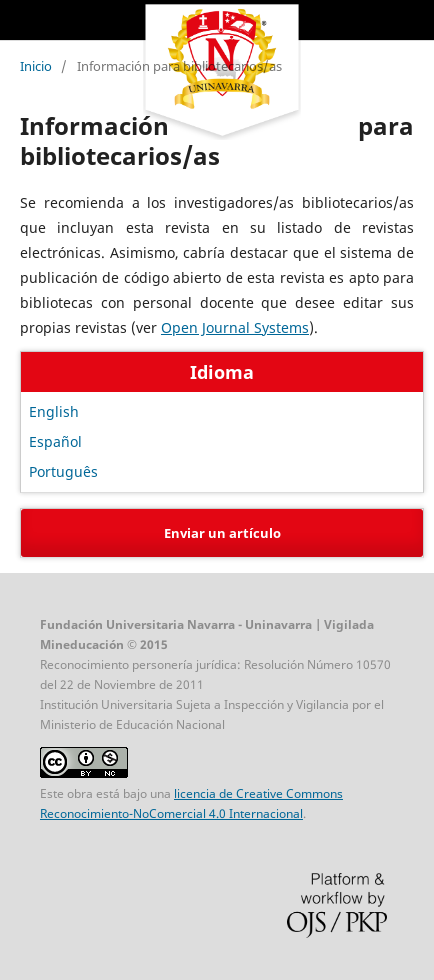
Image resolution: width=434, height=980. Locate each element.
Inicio (36, 66)
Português (63, 471)
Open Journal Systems (235, 327)
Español (55, 441)
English (54, 411)
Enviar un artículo (222, 533)
